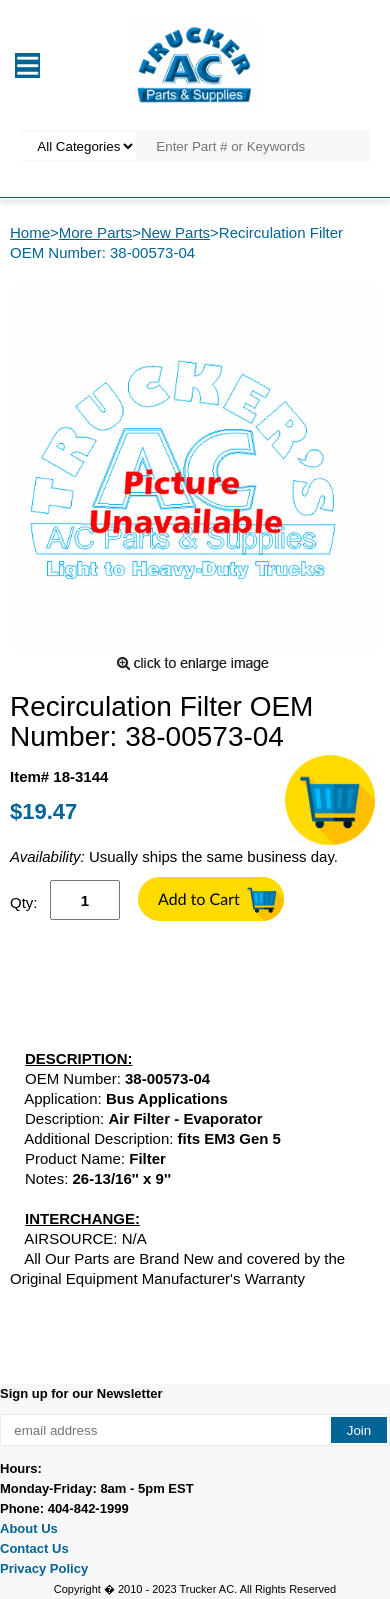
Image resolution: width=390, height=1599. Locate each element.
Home (30, 232)
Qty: (24, 902)
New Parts (175, 232)
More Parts (95, 232)
